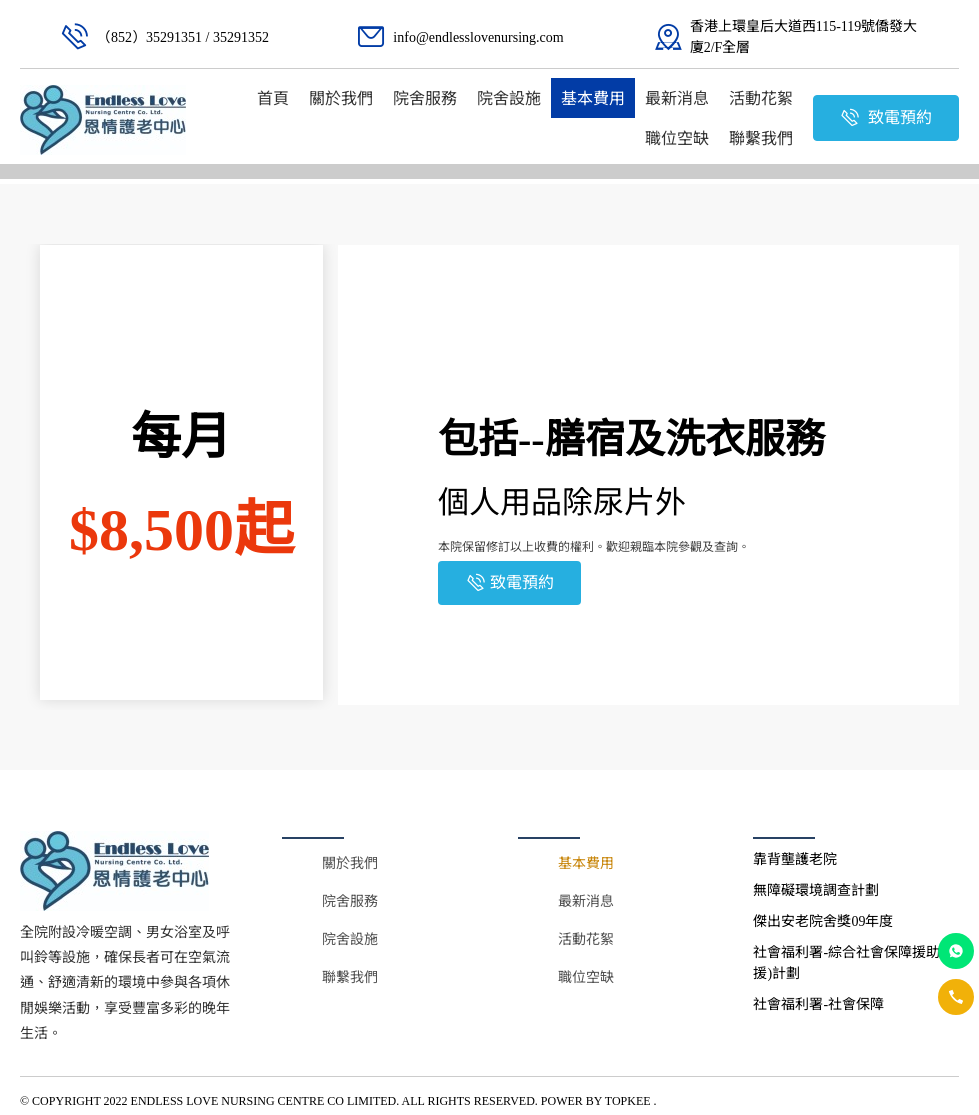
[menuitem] (273, 98)
